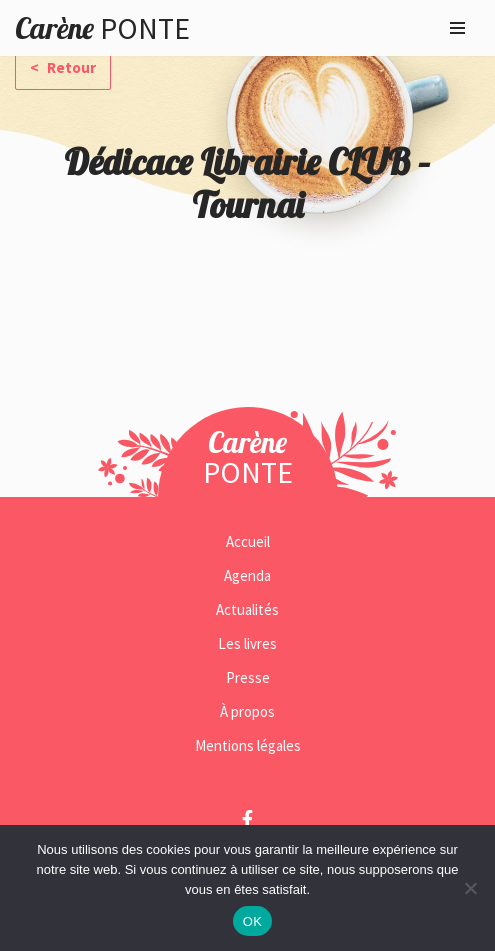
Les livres (247, 643)
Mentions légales (248, 745)
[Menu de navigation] (457, 28)
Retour (70, 67)
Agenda (247, 575)
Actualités (247, 609)
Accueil (248, 541)
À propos (247, 711)
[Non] (470, 888)
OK (252, 921)
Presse (248, 677)
